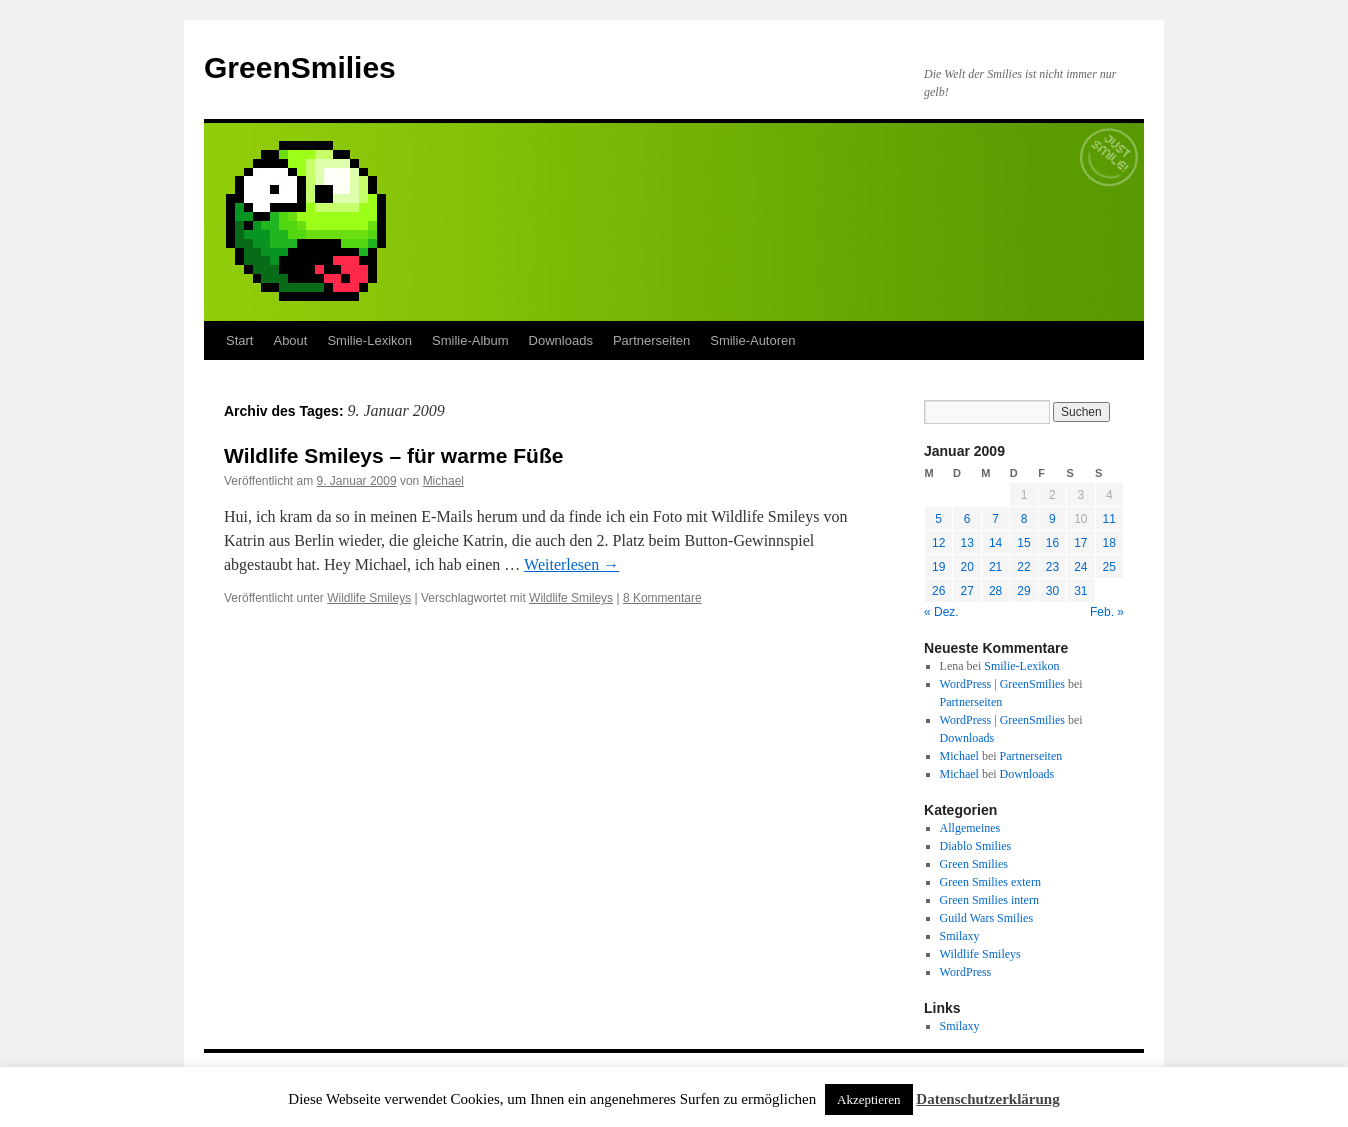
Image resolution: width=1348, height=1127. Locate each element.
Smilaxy (960, 936)
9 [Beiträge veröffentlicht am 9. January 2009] (1052, 519)
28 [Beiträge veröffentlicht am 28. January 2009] (995, 591)
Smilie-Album (470, 340)
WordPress (966, 972)
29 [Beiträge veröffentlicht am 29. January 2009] (1023, 591)
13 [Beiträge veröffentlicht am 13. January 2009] (966, 543)
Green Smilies (974, 864)
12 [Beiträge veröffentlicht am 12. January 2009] (938, 543)
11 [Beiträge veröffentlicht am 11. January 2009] (1109, 519)
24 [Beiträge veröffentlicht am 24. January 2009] (1080, 567)
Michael (443, 481)
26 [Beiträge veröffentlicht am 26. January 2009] (938, 591)
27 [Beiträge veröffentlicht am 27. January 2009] (966, 591)
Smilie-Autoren (752, 340)
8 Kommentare (662, 598)
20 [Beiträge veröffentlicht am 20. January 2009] (966, 567)
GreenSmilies (300, 67)
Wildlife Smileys (369, 598)
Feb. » (1107, 612)
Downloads (561, 340)
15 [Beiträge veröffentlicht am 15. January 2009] (1023, 543)
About (290, 340)
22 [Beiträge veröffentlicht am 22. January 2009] (1023, 567)
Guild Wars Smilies (986, 918)
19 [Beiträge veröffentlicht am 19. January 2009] (938, 567)
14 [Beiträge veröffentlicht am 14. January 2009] (995, 543)
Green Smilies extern (990, 882)
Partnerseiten (651, 340)
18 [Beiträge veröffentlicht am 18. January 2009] (1109, 543)
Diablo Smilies (976, 846)
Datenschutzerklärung (987, 1099)
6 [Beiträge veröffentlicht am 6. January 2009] (967, 519)
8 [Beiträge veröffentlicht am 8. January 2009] (1024, 519)
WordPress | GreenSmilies (1002, 684)
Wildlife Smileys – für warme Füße (393, 455)
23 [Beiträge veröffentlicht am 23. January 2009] (1052, 567)
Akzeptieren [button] (869, 1099)
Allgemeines (970, 828)
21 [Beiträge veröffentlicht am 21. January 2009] (995, 567)
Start (239, 340)
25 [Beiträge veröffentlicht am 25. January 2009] (1109, 567)
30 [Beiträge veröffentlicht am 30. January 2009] (1052, 591)
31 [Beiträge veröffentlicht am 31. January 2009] (1080, 591)
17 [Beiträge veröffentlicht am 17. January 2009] (1080, 543)
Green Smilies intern (989, 900)
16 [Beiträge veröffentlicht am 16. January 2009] (1052, 543)
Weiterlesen (571, 564)
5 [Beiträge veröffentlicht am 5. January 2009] (938, 519)
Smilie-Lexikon (369, 340)
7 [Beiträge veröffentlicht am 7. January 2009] (995, 519)
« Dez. (941, 612)
